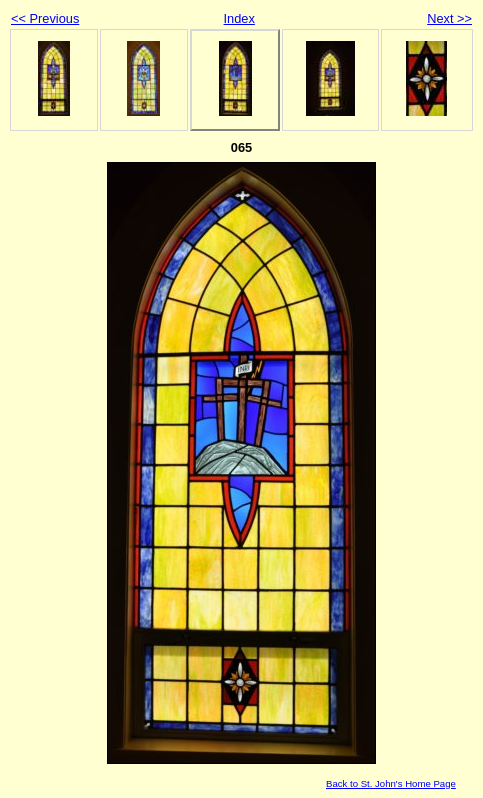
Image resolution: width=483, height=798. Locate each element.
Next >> (449, 18)
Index (239, 18)
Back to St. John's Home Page (391, 783)
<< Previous (45, 18)
